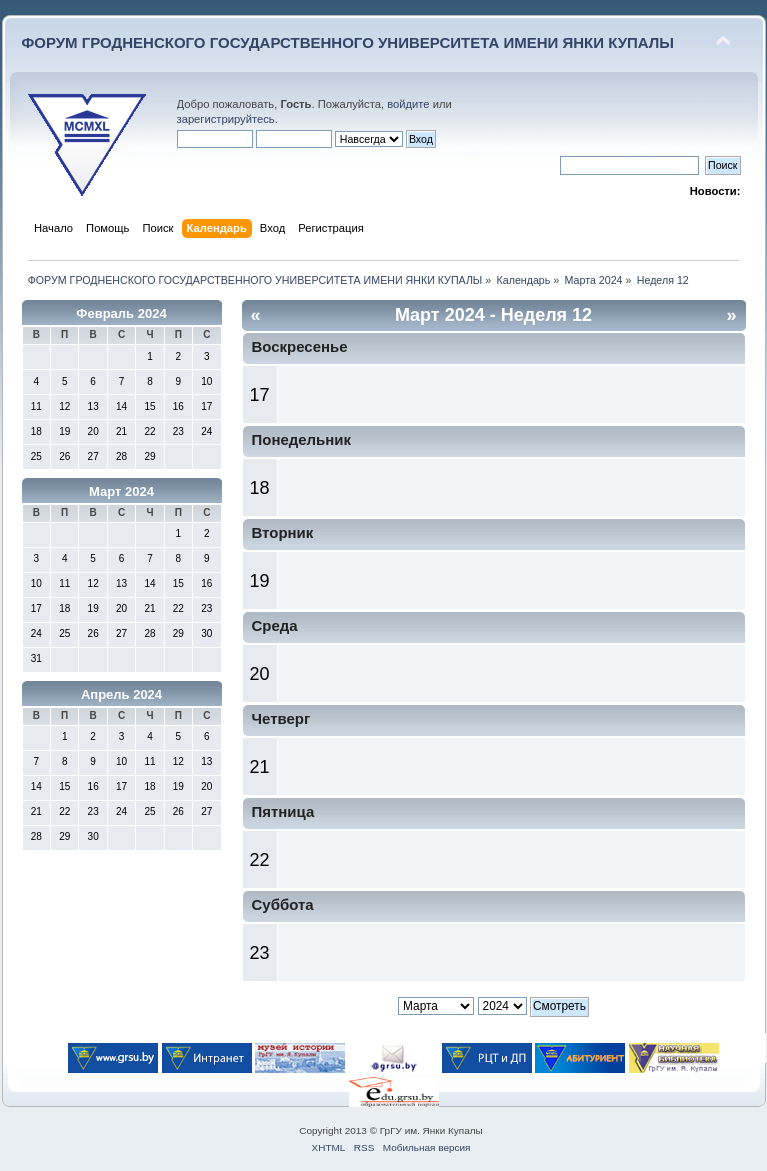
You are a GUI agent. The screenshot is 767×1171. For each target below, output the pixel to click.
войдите (408, 104)
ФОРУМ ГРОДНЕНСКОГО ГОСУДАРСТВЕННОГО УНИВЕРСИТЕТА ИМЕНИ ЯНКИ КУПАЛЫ (348, 42)
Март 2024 (121, 491)
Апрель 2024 (121, 694)
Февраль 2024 (121, 313)
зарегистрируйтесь (226, 119)
